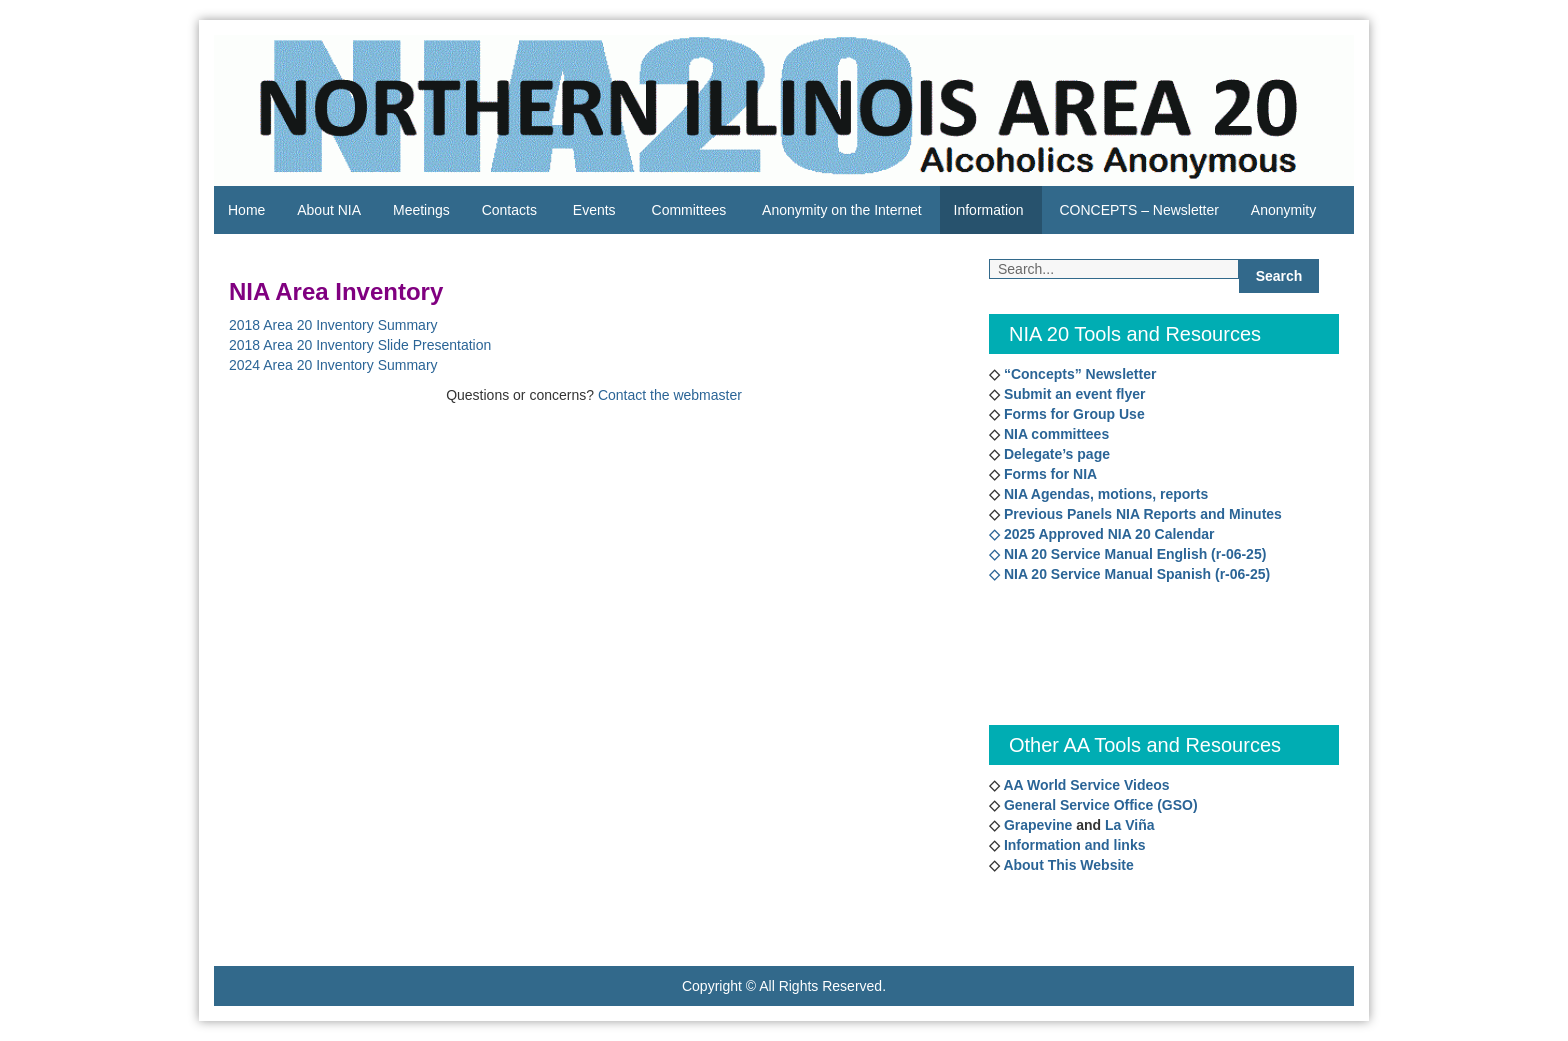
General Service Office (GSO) (1101, 805)
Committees (689, 210)
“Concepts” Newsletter (1078, 374)
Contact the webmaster (670, 395)
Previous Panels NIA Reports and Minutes (1141, 514)
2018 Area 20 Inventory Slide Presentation (360, 345)
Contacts (509, 210)
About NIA (329, 210)
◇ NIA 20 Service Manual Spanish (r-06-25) (1129, 574)
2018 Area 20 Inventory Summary (333, 325)
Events (594, 210)
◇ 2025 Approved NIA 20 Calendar (1101, 534)
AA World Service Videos (1086, 785)
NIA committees (1054, 434)
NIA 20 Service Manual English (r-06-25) (1135, 554)
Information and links (1072, 845)
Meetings (421, 210)
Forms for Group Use (1072, 414)
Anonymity (1283, 210)
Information (989, 210)
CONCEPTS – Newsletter (1138, 210)
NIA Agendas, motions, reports (1104, 494)
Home (246, 210)
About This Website (1068, 865)
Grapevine (1036, 825)
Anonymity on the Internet (842, 210)
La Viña (1130, 825)
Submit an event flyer (1072, 394)
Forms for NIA (1048, 474)
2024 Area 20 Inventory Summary (333, 365)
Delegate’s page (1055, 454)
